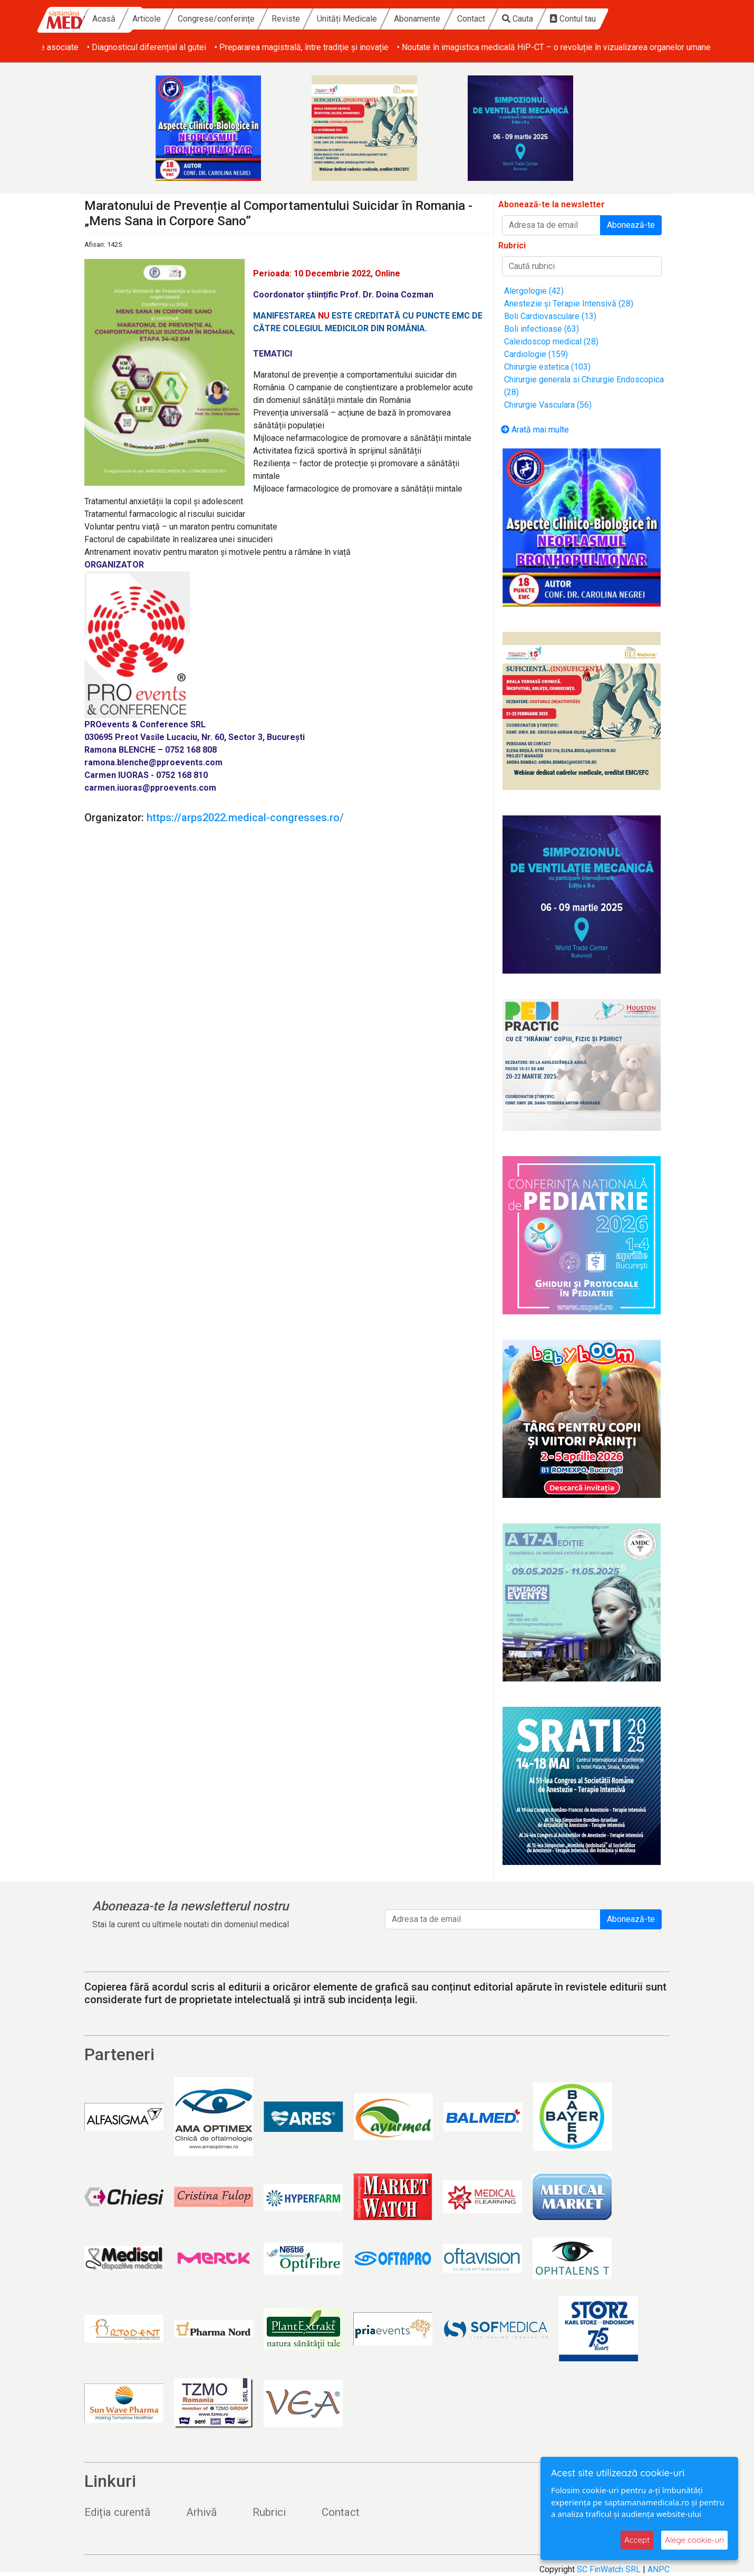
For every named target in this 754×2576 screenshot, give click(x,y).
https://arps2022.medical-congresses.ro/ (245, 817)
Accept (637, 2540)
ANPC (658, 2569)
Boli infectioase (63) (541, 329)
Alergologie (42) (534, 291)
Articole (206, 19)
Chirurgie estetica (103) (547, 367)
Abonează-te (631, 225)
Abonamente (476, 19)
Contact (531, 19)
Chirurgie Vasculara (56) (548, 405)
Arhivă (201, 2512)
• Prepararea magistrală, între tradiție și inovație (449, 47)
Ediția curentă (117, 2512)
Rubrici (269, 2512)
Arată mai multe (535, 430)
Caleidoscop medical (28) (551, 342)
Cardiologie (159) (536, 354)
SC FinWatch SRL (609, 2569)
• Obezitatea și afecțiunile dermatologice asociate (134, 47)
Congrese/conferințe (275, 19)
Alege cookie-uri (694, 2540)
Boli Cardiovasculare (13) (550, 316)
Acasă (163, 19)
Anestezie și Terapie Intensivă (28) (568, 304)
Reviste (345, 19)
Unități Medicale (406, 19)
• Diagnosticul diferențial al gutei (293, 47)
